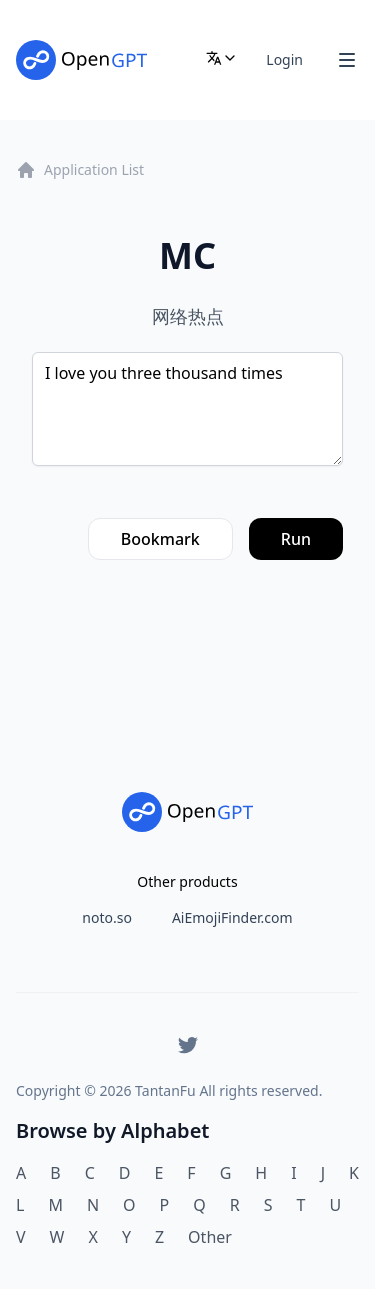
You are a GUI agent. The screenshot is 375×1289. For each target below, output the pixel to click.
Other (210, 1237)
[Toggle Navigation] (347, 60)
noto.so (107, 917)
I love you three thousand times (187, 409)
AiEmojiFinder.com (232, 917)
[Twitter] (188, 1045)
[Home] (81, 60)
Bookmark (160, 539)
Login (284, 59)
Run (296, 539)
